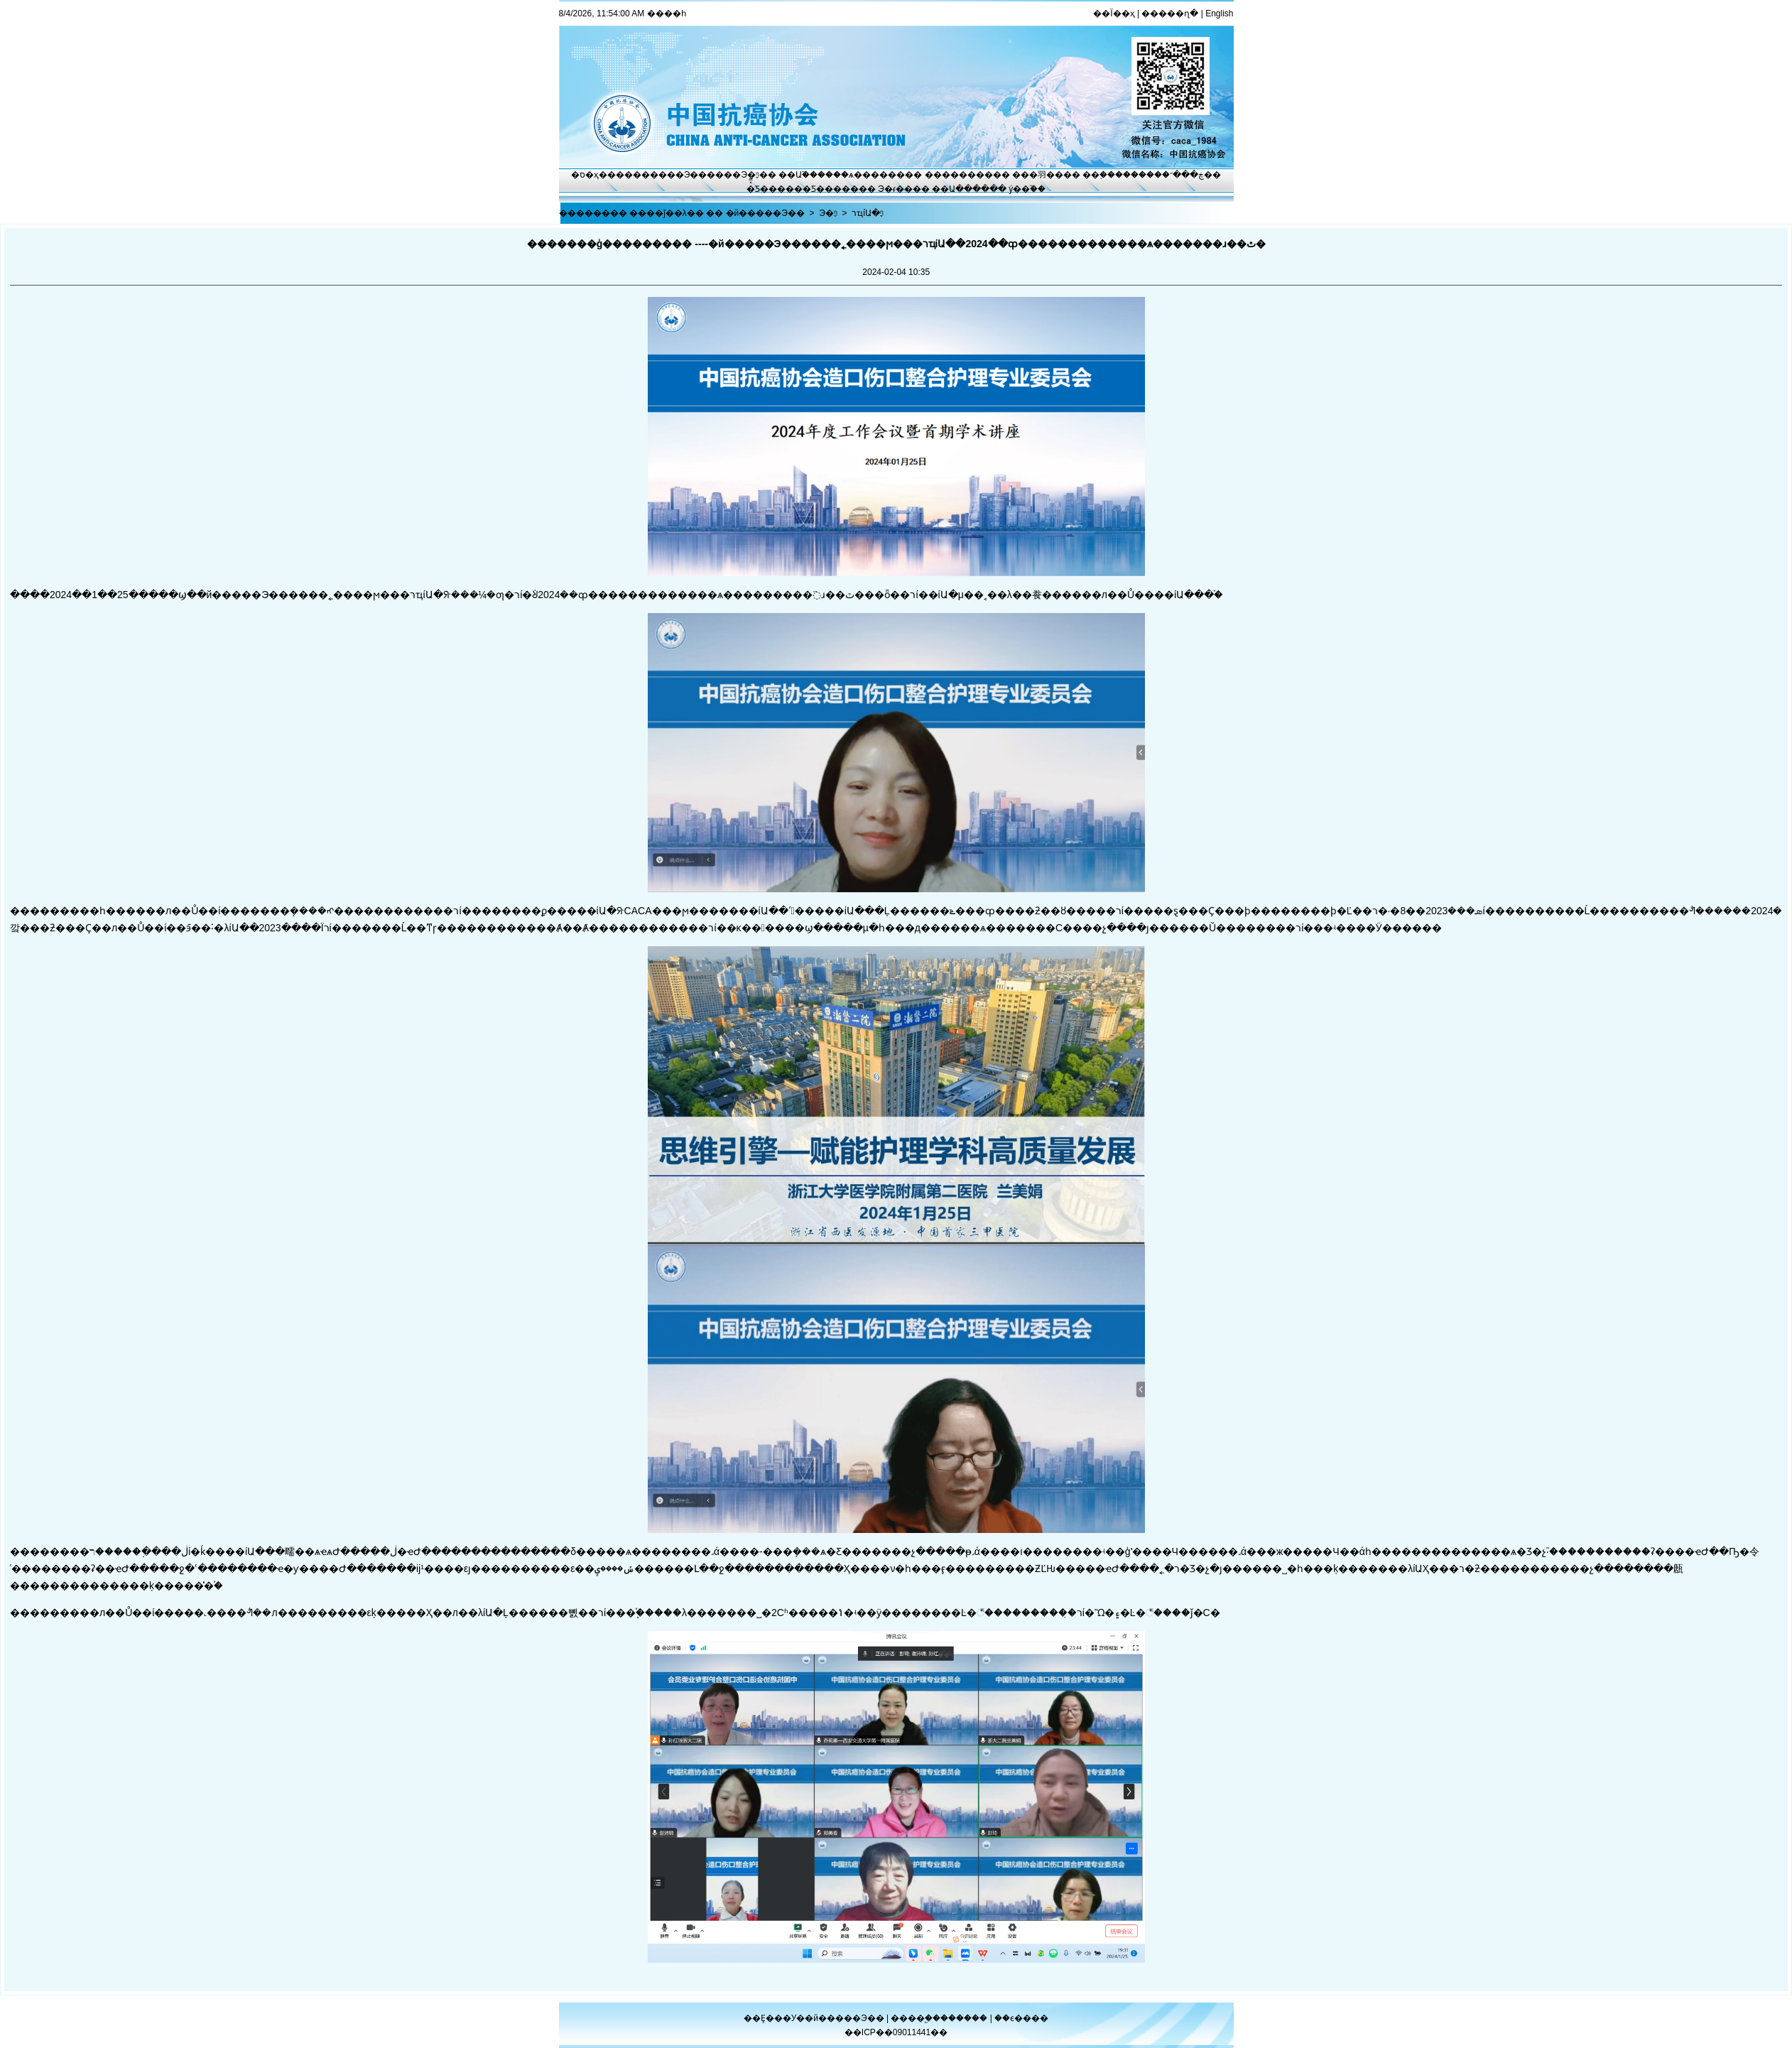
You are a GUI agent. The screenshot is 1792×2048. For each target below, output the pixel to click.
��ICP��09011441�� (896, 2032)
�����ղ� (1169, 13)
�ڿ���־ (1183, 175)
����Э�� (678, 175)
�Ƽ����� (831, 189)
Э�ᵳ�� (895, 189)
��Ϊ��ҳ (1113, 13)
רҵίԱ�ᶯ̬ (868, 213)
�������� (959, 175)
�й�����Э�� (765, 213)
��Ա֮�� (798, 175)
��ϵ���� (1021, 2018)
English (1219, 13)
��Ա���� (960, 189)
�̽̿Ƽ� (757, 189)
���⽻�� (1037, 175)
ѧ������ (877, 175)
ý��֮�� (1027, 189)
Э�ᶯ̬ (750, 175)
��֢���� (1106, 175)
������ (964, 2018)
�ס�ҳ (585, 175)
